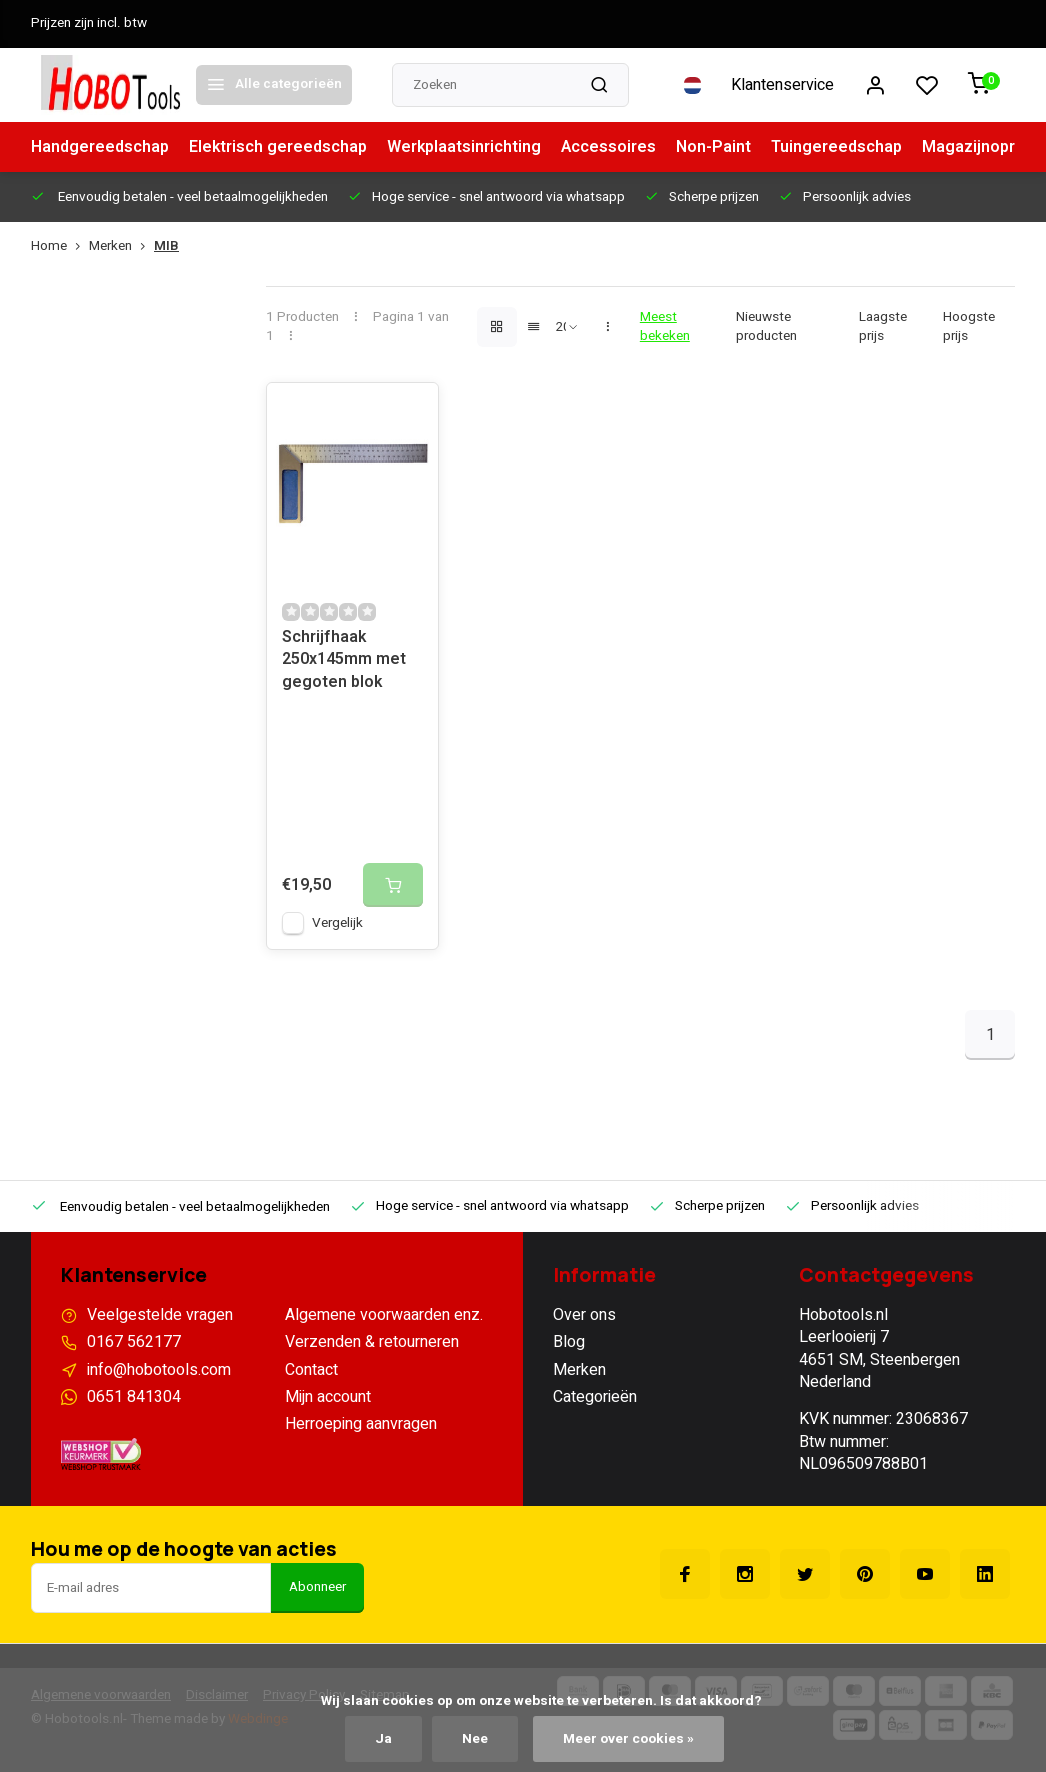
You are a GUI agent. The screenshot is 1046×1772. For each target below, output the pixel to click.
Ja (383, 1739)
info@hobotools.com (159, 1370)
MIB (166, 246)
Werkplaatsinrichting (464, 147)
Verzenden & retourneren (372, 1342)
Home (60, 246)
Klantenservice (782, 85)
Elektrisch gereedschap (278, 147)
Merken (121, 246)
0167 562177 (134, 1342)
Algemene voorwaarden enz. (384, 1315)
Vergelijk (337, 923)
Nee (475, 1739)
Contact (311, 1370)
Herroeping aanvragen (361, 1424)
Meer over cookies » (628, 1739)
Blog (569, 1342)
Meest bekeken (665, 327)
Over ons (584, 1315)
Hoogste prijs (969, 327)
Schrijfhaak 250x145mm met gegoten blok (344, 660)
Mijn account (328, 1397)
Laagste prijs (883, 327)
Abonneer (317, 1587)
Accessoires (608, 147)
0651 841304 (134, 1397)
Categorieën (595, 1397)
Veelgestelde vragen (160, 1315)
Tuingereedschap (836, 147)
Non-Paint (713, 147)
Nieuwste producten (766, 327)
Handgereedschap (100, 147)
